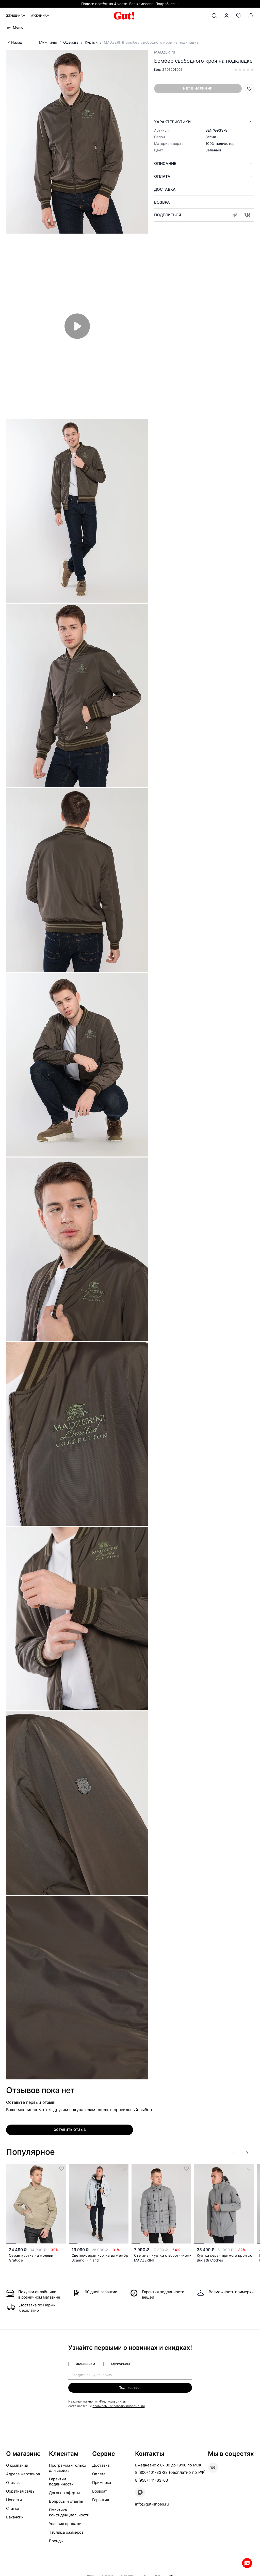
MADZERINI (164, 52)
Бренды (56, 2541)
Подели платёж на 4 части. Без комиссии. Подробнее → (130, 4)
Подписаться (130, 2387)
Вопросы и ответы (66, 2501)
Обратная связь (20, 2491)
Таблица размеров (66, 2532)
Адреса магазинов (23, 2474)
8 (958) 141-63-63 (151, 2480)
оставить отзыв (70, 2130)
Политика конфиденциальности (69, 2513)
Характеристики (172, 121)
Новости (14, 2500)
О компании (17, 2465)
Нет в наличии (198, 88)
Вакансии (15, 2517)
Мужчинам (40, 15)
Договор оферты (64, 2493)
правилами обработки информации (119, 2406)
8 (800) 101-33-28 (151, 2472)
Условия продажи (65, 2523)
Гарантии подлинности (61, 2482)
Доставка (165, 189)
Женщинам (15, 15)
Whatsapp (245, 2561)
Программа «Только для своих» (67, 2468)
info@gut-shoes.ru (152, 2504)
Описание (165, 163)
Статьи (12, 2508)
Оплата (162, 176)
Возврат (163, 202)
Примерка (101, 2482)
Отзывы (13, 2482)
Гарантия (100, 2500)
